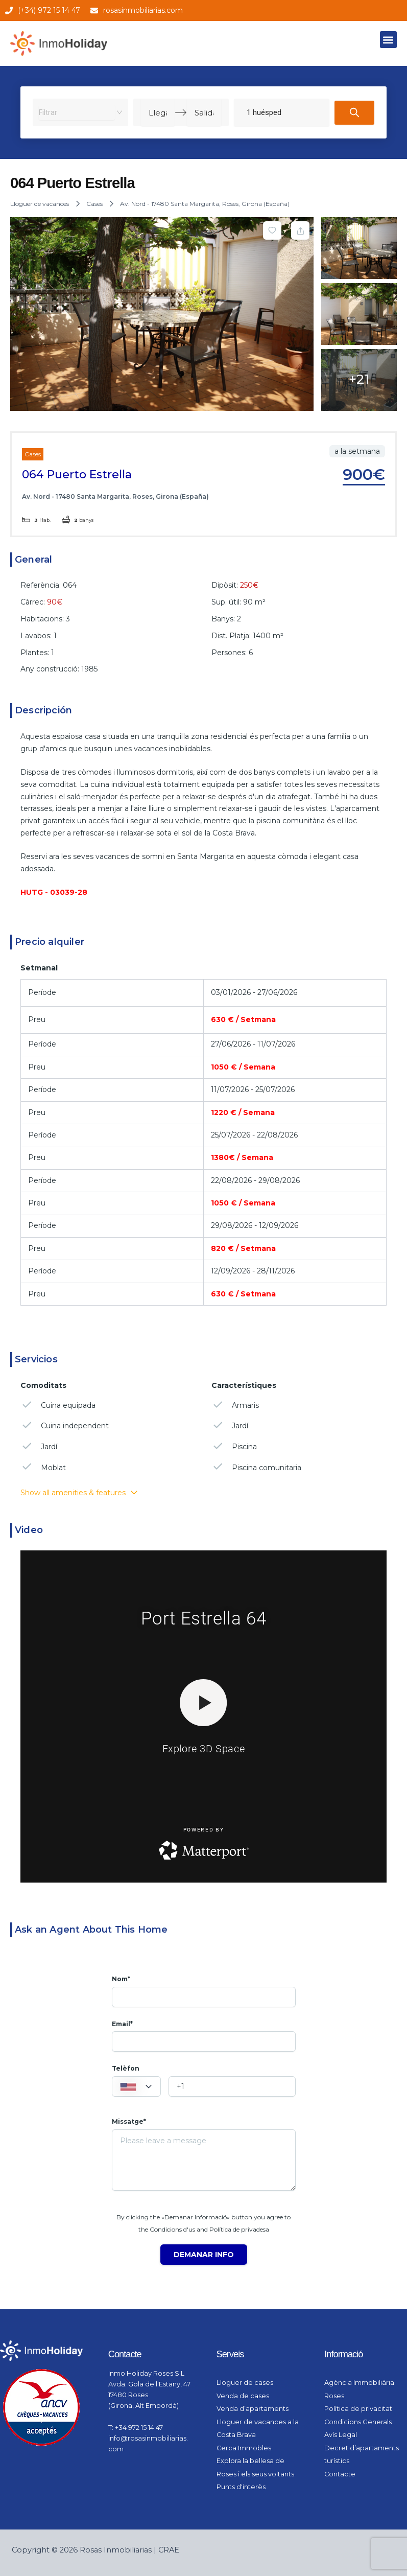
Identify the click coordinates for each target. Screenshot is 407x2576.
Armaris (235, 1405)
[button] (388, 39)
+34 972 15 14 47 (139, 2427)
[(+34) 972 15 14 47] (9, 10)
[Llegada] (158, 112)
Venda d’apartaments (253, 2408)
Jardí (38, 1446)
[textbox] (136, 2087)
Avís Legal (340, 2435)
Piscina (234, 1446)
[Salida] (204, 112)
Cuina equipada (57, 1405)
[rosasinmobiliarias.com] (94, 10)
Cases (94, 203)
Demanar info (204, 2254)
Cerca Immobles (244, 2448)
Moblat (43, 1466)
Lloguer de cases (245, 2382)
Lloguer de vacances (39, 203)
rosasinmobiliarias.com (143, 10)
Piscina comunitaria (256, 1466)
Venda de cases (243, 2396)
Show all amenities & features (79, 1492)
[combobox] (77, 112)
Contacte (339, 2474)
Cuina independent (64, 1425)
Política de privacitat (358, 2408)
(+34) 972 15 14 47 (49, 10)
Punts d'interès (241, 2487)
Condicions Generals (358, 2422)
